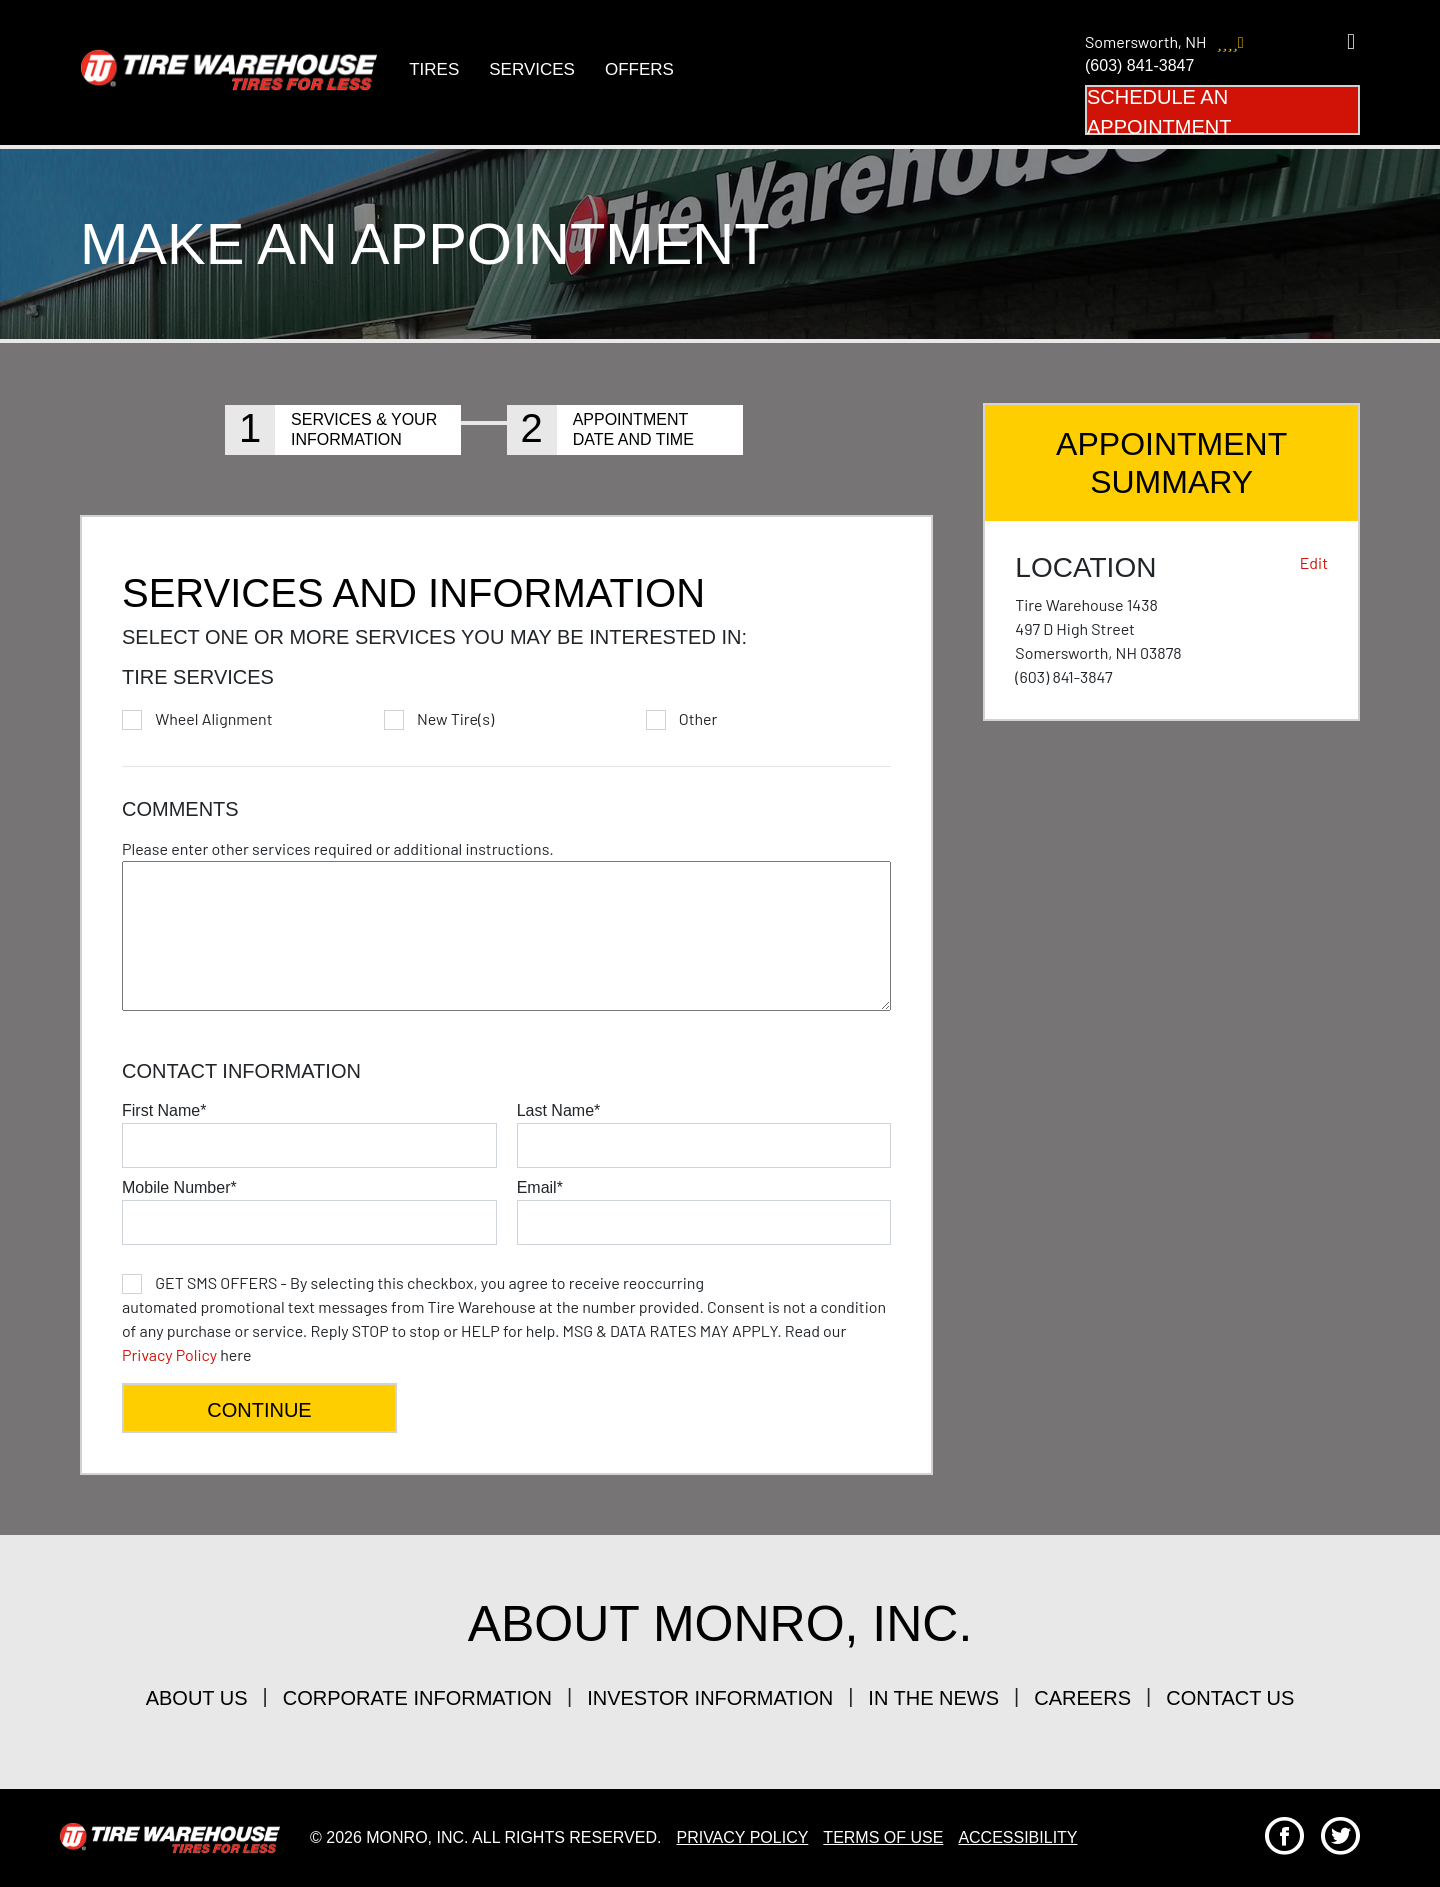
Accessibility (1017, 1837)
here (504, 1318)
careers (1082, 1698)
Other (698, 719)
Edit (1314, 562)
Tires (434, 69)
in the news (933, 1698)
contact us (1230, 1698)
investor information (710, 1698)
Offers (638, 69)
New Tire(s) (455, 719)
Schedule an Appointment (1159, 110)
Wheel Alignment (213, 719)
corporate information (417, 1698)
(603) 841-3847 (1139, 65)
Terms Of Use (883, 1837)
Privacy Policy (169, 1354)
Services (532, 69)
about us (197, 1698)
